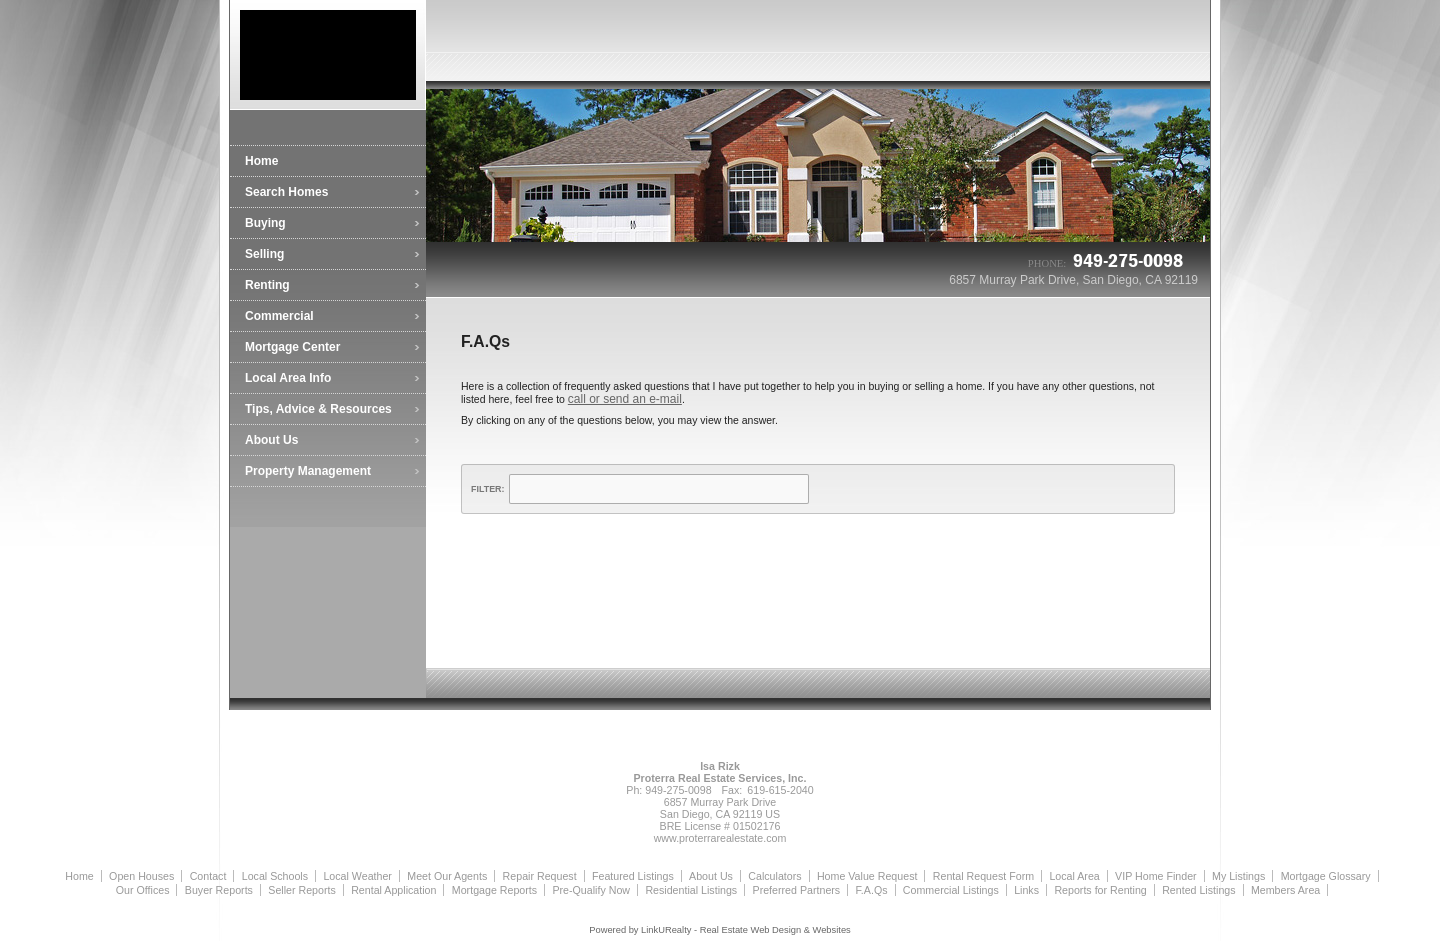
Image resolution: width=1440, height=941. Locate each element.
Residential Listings (691, 890)
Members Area (1285, 890)
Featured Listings (633, 876)
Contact (208, 876)
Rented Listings (1198, 890)
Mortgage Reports (494, 890)
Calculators (774, 876)
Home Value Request (867, 876)
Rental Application (393, 890)
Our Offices (143, 890)
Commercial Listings (951, 890)
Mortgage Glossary (1326, 876)
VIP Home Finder (1156, 876)
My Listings (1238, 876)
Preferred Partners (797, 890)
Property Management (308, 471)
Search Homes (286, 192)
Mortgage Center (292, 347)
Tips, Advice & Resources (318, 409)
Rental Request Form (983, 876)
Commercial (279, 316)
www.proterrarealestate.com (720, 838)
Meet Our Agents (447, 876)
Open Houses (141, 876)
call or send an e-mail (625, 399)
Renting (267, 285)
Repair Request (540, 876)
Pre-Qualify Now (591, 890)
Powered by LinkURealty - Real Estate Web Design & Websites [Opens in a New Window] (719, 930)
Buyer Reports (219, 890)
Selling (264, 254)
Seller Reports (302, 890)
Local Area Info (288, 378)
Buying (265, 223)
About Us (271, 440)
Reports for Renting (1100, 890)
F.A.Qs (872, 890)
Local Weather (357, 876)
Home (261, 161)
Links (1026, 890)
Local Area (1074, 876)
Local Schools (275, 876)
